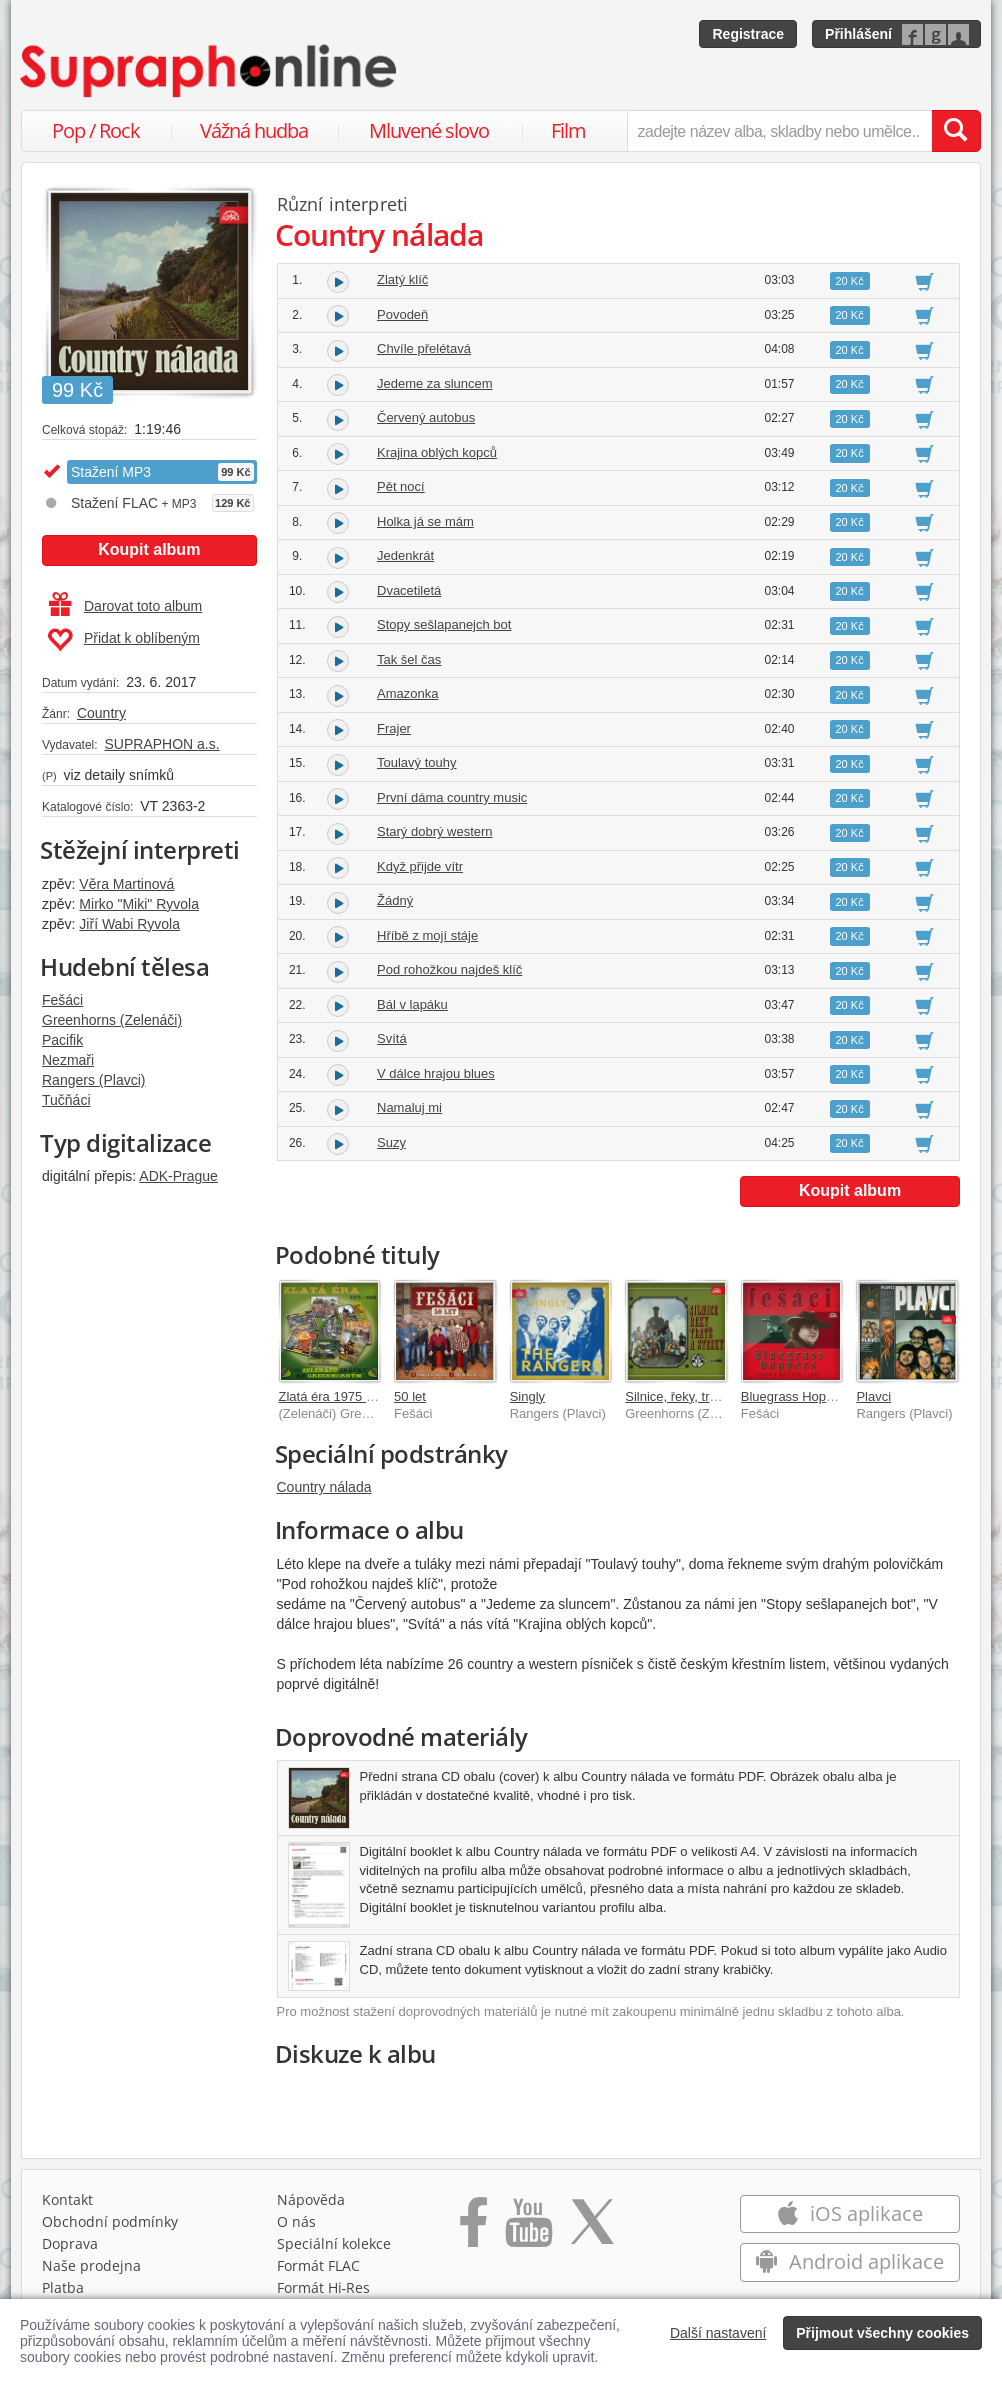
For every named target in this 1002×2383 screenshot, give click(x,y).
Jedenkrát (405, 555)
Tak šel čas (409, 659)
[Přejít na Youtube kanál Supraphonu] (528, 2229)
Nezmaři (68, 1060)
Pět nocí (401, 486)
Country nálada (324, 1487)
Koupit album (149, 549)
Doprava (70, 2243)
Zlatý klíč (402, 279)
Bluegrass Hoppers (796, 1396)
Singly (527, 1396)
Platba (63, 2287)
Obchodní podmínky (110, 2221)
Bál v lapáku (412, 1004)
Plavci (873, 1396)
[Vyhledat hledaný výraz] (956, 131)
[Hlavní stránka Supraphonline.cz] (210, 71)
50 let (410, 1396)
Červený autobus (426, 417)
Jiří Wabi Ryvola (129, 924)
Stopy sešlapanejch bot (444, 624)
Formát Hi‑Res (324, 2287)
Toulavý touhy (417, 762)
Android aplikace (849, 2261)
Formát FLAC (318, 2265)
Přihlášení (858, 34)
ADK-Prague (178, 1176)
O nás (296, 2221)
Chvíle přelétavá (424, 348)
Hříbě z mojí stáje (427, 935)
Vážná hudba (254, 130)
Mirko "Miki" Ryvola (139, 904)
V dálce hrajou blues (436, 1073)
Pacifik (62, 1040)
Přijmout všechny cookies (882, 2333)
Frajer (394, 728)
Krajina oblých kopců (437, 452)
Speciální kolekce (334, 2243)
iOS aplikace (849, 2213)
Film (568, 130)
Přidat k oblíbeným (123, 640)
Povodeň (402, 314)
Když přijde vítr (420, 866)
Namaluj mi (409, 1107)
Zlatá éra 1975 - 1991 (341, 1396)
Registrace (748, 34)
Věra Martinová (126, 884)
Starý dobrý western (435, 831)
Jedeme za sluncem (435, 383)
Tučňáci (66, 1100)
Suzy (391, 1142)
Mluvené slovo (429, 130)
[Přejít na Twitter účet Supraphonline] (592, 2229)
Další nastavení (718, 2333)
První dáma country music (452, 797)
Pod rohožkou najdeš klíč (449, 969)
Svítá (392, 1038)
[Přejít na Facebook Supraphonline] (473, 2229)
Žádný (395, 900)
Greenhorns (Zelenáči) (112, 1020)
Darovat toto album (125, 606)
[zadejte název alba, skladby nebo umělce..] (779, 131)
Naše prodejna (91, 2265)
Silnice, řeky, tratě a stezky (702, 1396)
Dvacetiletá (409, 590)
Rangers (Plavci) (93, 1080)
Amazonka (407, 693)
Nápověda (311, 2199)
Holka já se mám (425, 521)
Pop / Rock (96, 130)
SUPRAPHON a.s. (161, 744)
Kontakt (67, 2199)
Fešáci (62, 1000)
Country (101, 713)
